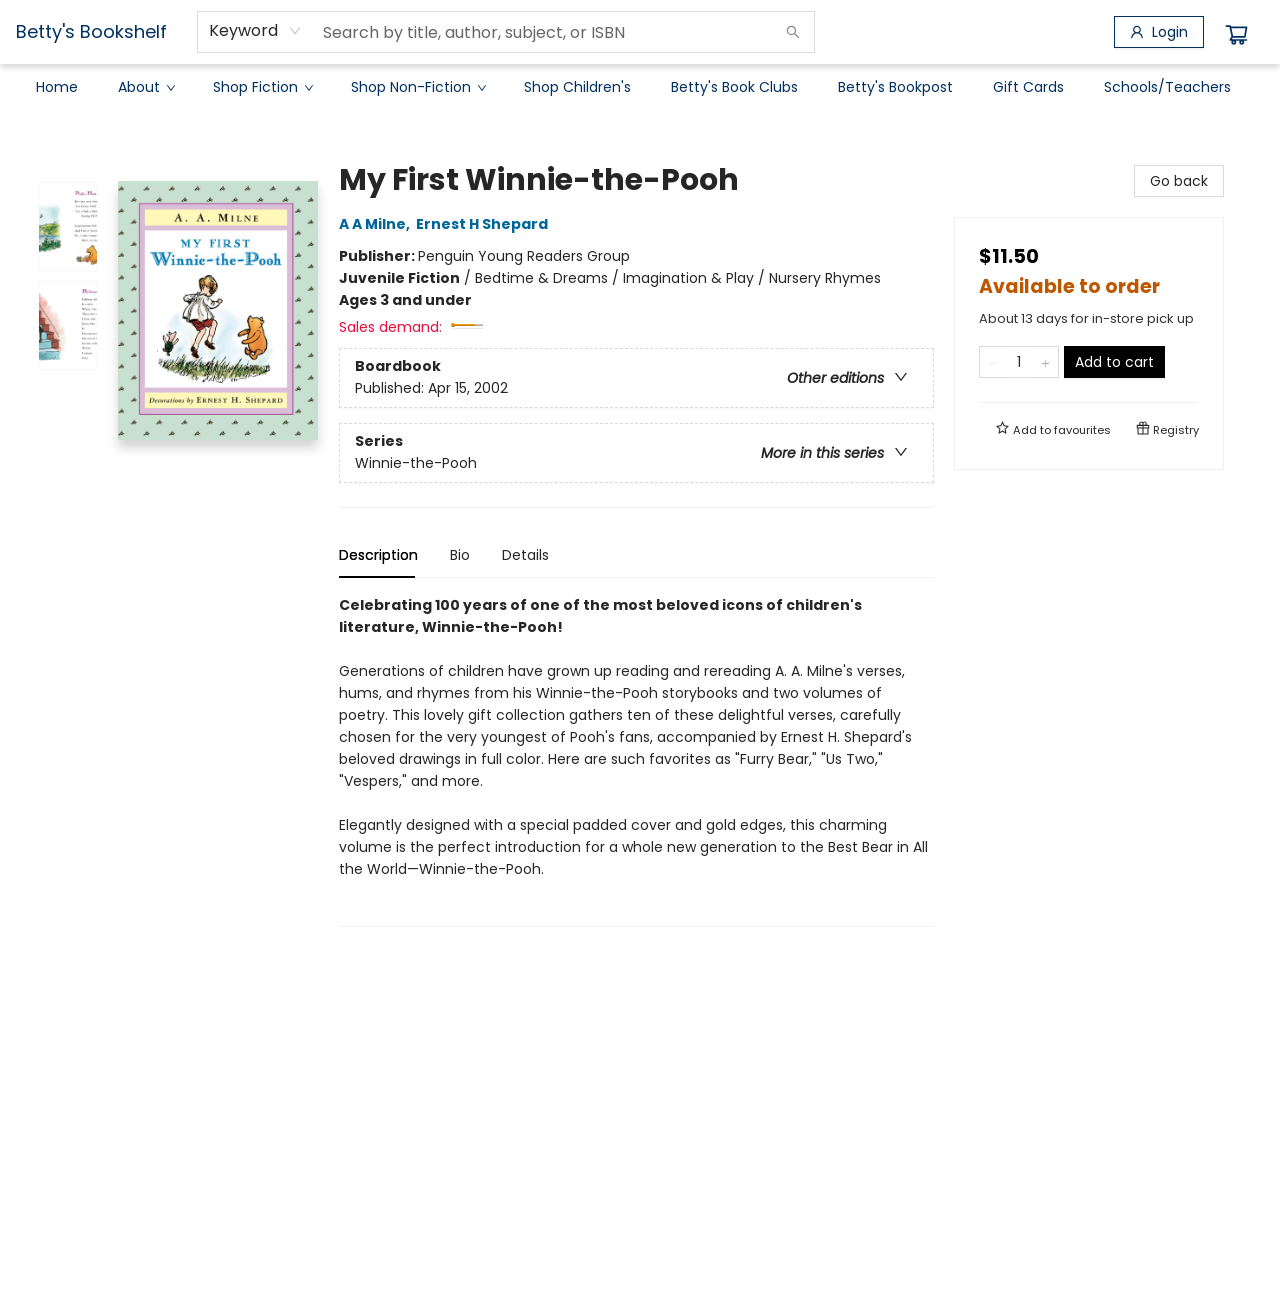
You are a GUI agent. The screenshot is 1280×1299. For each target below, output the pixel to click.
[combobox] (255, 31)
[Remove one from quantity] (992, 362)
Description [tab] (378, 555)
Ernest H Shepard (485, 224)
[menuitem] (57, 87)
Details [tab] (525, 555)
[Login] (1159, 32)
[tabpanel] (636, 760)
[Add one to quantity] (1045, 362)
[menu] (640, 87)
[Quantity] (1019, 362)
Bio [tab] (460, 555)
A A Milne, (377, 224)
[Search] (793, 32)
